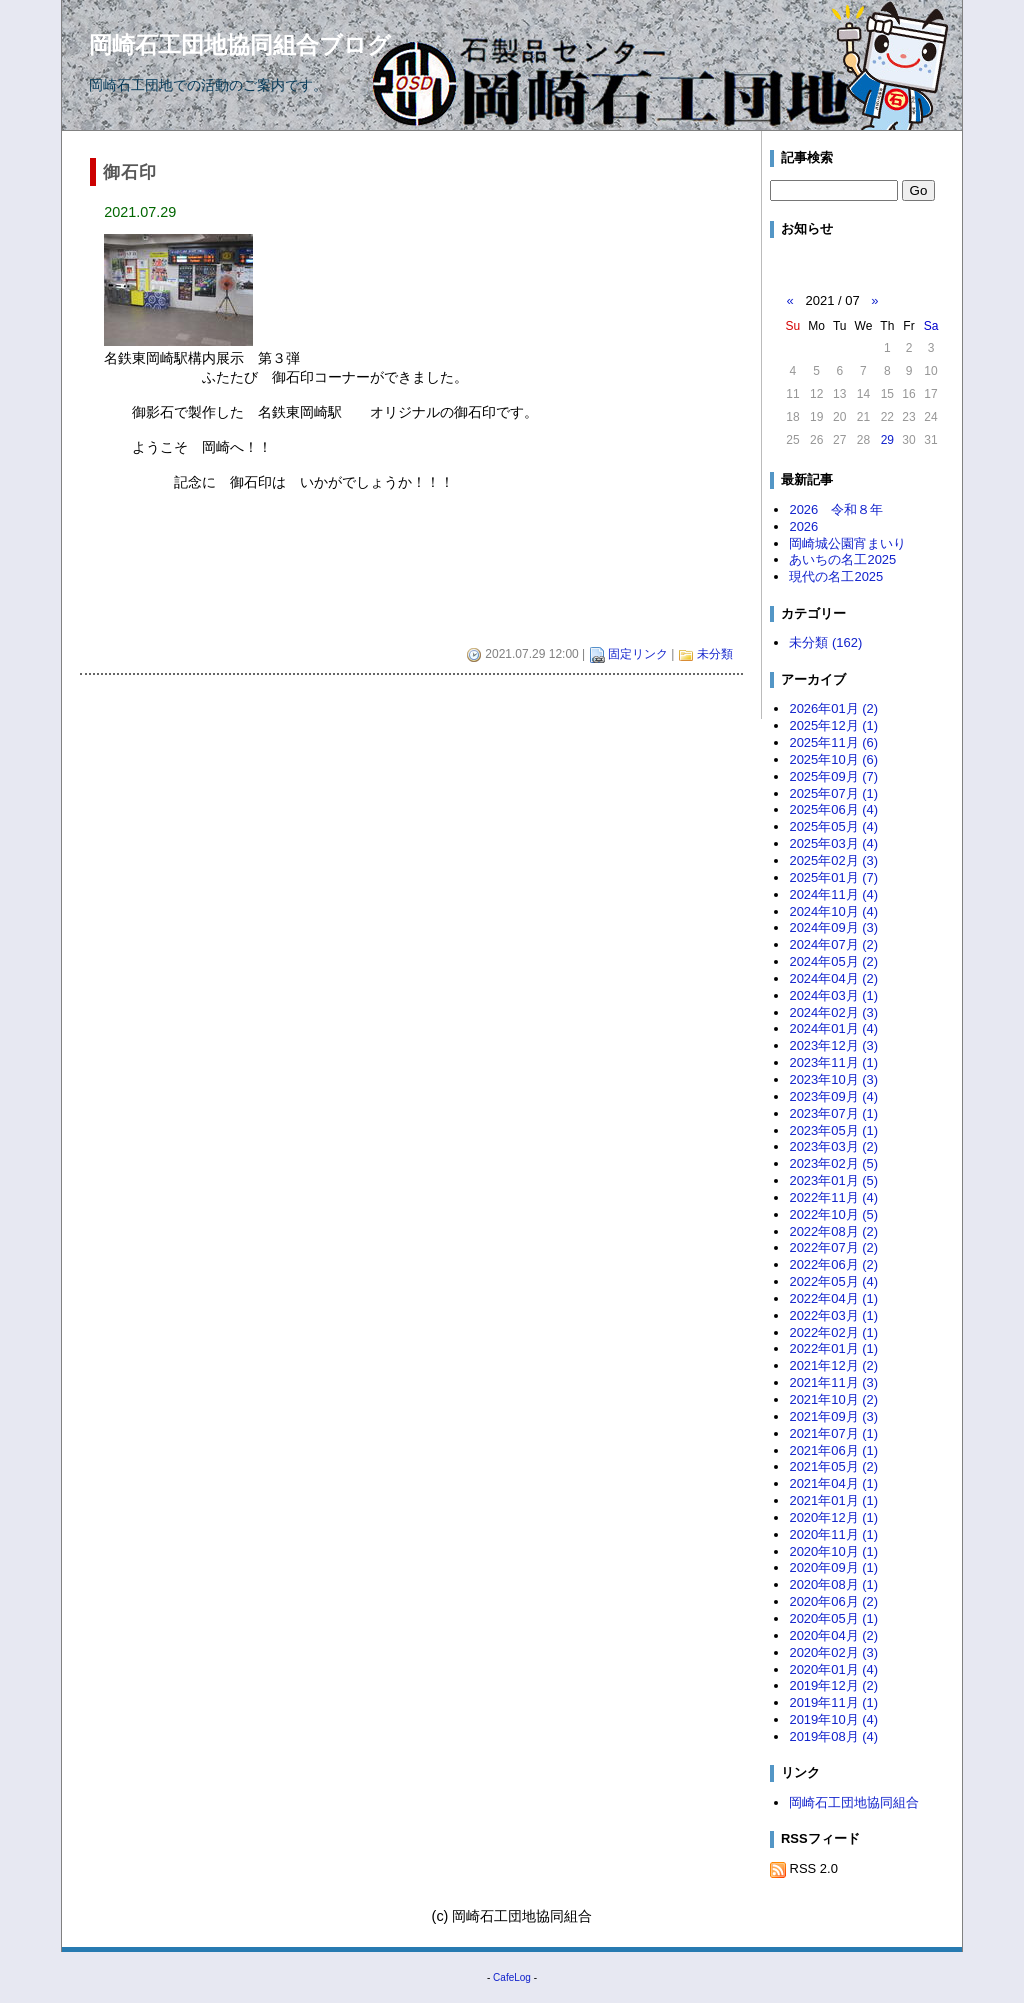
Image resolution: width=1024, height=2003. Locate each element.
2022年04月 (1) (833, 1298)
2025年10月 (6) (833, 759)
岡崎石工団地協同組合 (854, 1802)
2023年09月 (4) (833, 1096)
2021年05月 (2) (833, 1466)
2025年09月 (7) (833, 776)
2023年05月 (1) (833, 1130)
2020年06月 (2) (833, 1601)
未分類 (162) (825, 642)
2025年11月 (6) (833, 742)
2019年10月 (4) (833, 1719)
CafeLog (512, 1977)
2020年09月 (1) (833, 1567)
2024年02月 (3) (833, 1012)
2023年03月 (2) (833, 1146)
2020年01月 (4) (833, 1669)
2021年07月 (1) (833, 1433)
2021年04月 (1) (833, 1483)
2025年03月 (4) (833, 843)
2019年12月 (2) (833, 1685)
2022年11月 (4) (833, 1197)
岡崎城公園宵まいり (847, 543)
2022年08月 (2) (833, 1231)
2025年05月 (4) (833, 826)
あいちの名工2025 (842, 559)
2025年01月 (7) (833, 877)
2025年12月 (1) (833, 725)
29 (887, 440)
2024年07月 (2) (833, 944)
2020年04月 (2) (833, 1635)
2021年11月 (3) (833, 1382)
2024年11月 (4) (833, 894)
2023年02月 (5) (833, 1163)
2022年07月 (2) (833, 1247)
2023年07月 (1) (833, 1113)
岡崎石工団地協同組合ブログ (240, 45)
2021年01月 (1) (833, 1500)
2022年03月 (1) (833, 1315)
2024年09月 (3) (833, 927)
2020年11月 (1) (833, 1534)
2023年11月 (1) (833, 1062)
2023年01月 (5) (833, 1180)
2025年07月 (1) (833, 793)
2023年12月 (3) (833, 1045)
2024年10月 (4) (833, 911)
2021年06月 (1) (833, 1450)
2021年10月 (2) (833, 1399)
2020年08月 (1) (833, 1584)
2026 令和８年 (836, 509)
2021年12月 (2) (833, 1365)
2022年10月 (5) (833, 1214)
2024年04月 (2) (833, 978)
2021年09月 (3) (833, 1416)
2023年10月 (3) (833, 1079)
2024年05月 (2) (833, 961)
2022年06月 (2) (833, 1264)
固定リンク (638, 654)
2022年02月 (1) (833, 1332)
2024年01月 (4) (833, 1028)
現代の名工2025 (836, 576)
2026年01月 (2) (833, 708)
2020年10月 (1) (833, 1551)
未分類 (715, 654)
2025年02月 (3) (833, 860)
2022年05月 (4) (833, 1281)
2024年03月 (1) (833, 995)
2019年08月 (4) (833, 1736)
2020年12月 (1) (833, 1517)
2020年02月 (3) (833, 1652)
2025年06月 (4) (833, 809)
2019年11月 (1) (833, 1702)
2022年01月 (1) (833, 1348)
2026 (803, 526)
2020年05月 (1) (833, 1618)
